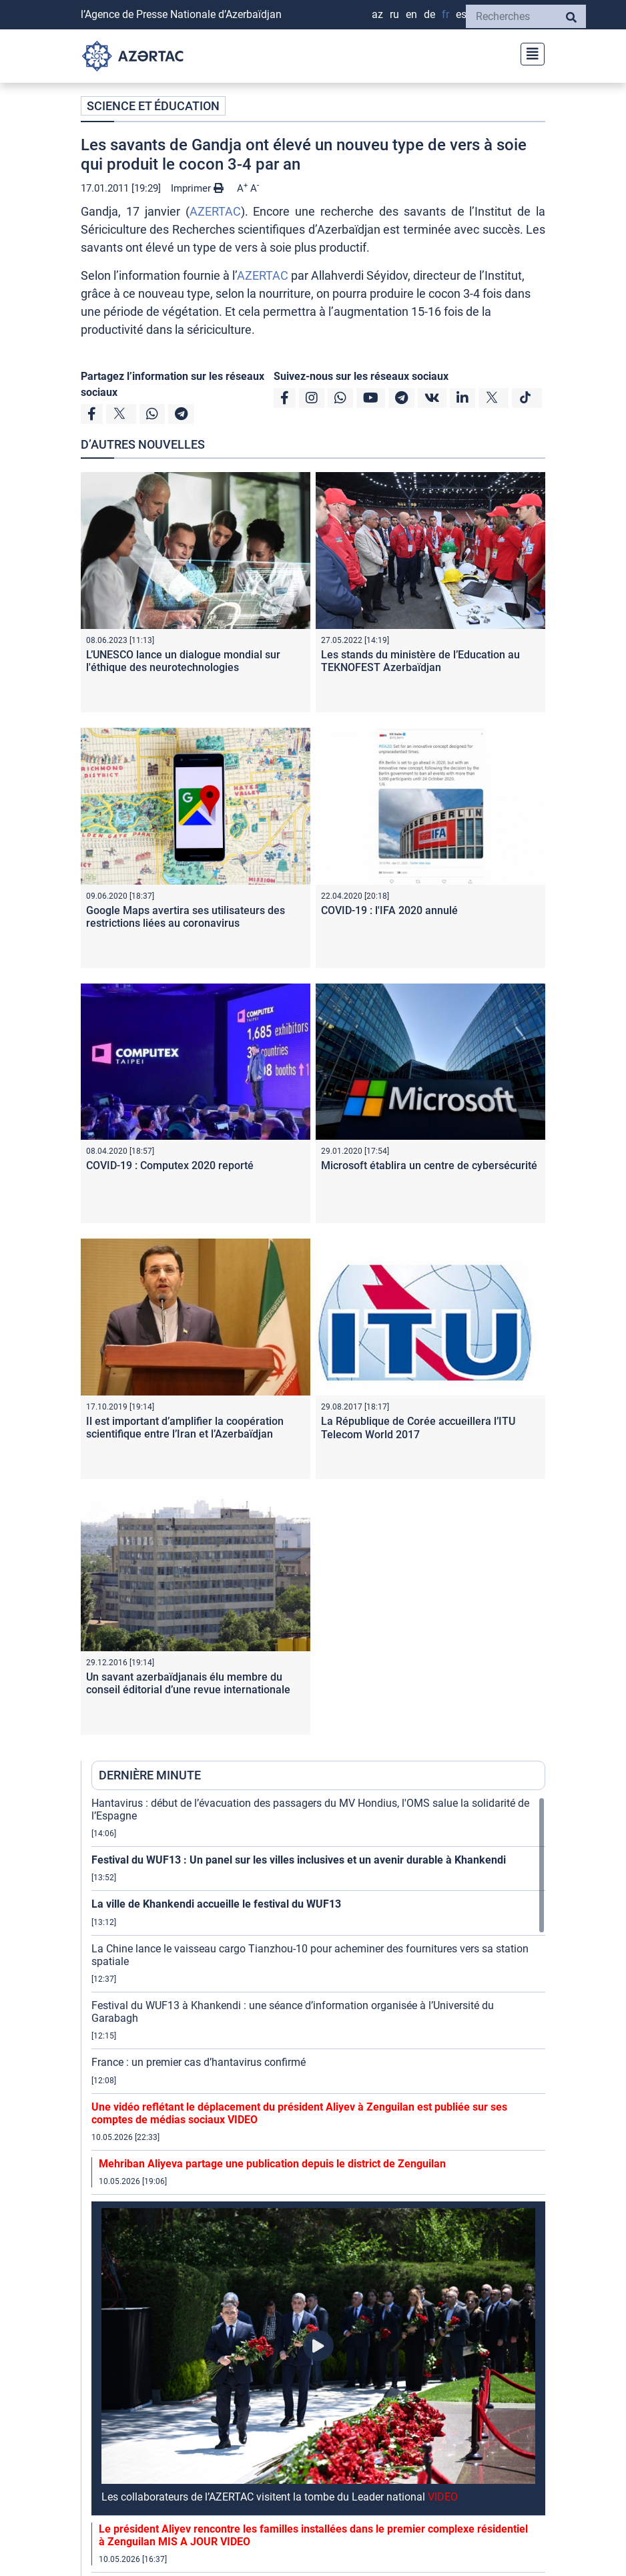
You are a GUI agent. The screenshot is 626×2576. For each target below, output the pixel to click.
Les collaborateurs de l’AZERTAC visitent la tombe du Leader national (279, 2497)
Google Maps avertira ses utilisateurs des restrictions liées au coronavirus (185, 916)
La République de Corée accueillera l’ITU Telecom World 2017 (418, 1427)
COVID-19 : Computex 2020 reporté (170, 1165)
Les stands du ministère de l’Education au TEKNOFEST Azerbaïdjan (420, 661)
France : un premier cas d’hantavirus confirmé (198, 2062)
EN (411, 14)
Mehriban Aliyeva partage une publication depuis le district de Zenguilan (272, 2163)
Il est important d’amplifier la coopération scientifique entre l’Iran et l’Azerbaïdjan (185, 1427)
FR (445, 14)
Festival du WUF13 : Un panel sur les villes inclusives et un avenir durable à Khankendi (298, 1860)
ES (461, 14)
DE (429, 14)
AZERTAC (215, 211)
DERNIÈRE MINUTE (150, 1775)
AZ (377, 14)
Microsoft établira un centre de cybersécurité (429, 1165)
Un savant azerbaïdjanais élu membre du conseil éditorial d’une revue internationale (188, 1683)
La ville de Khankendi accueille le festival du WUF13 (216, 1904)
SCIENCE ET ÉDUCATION (153, 106)
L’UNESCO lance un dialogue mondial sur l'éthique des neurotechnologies (183, 661)
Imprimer (197, 188)
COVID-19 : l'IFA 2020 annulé (389, 910)
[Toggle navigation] (528, 52)
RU (394, 14)
